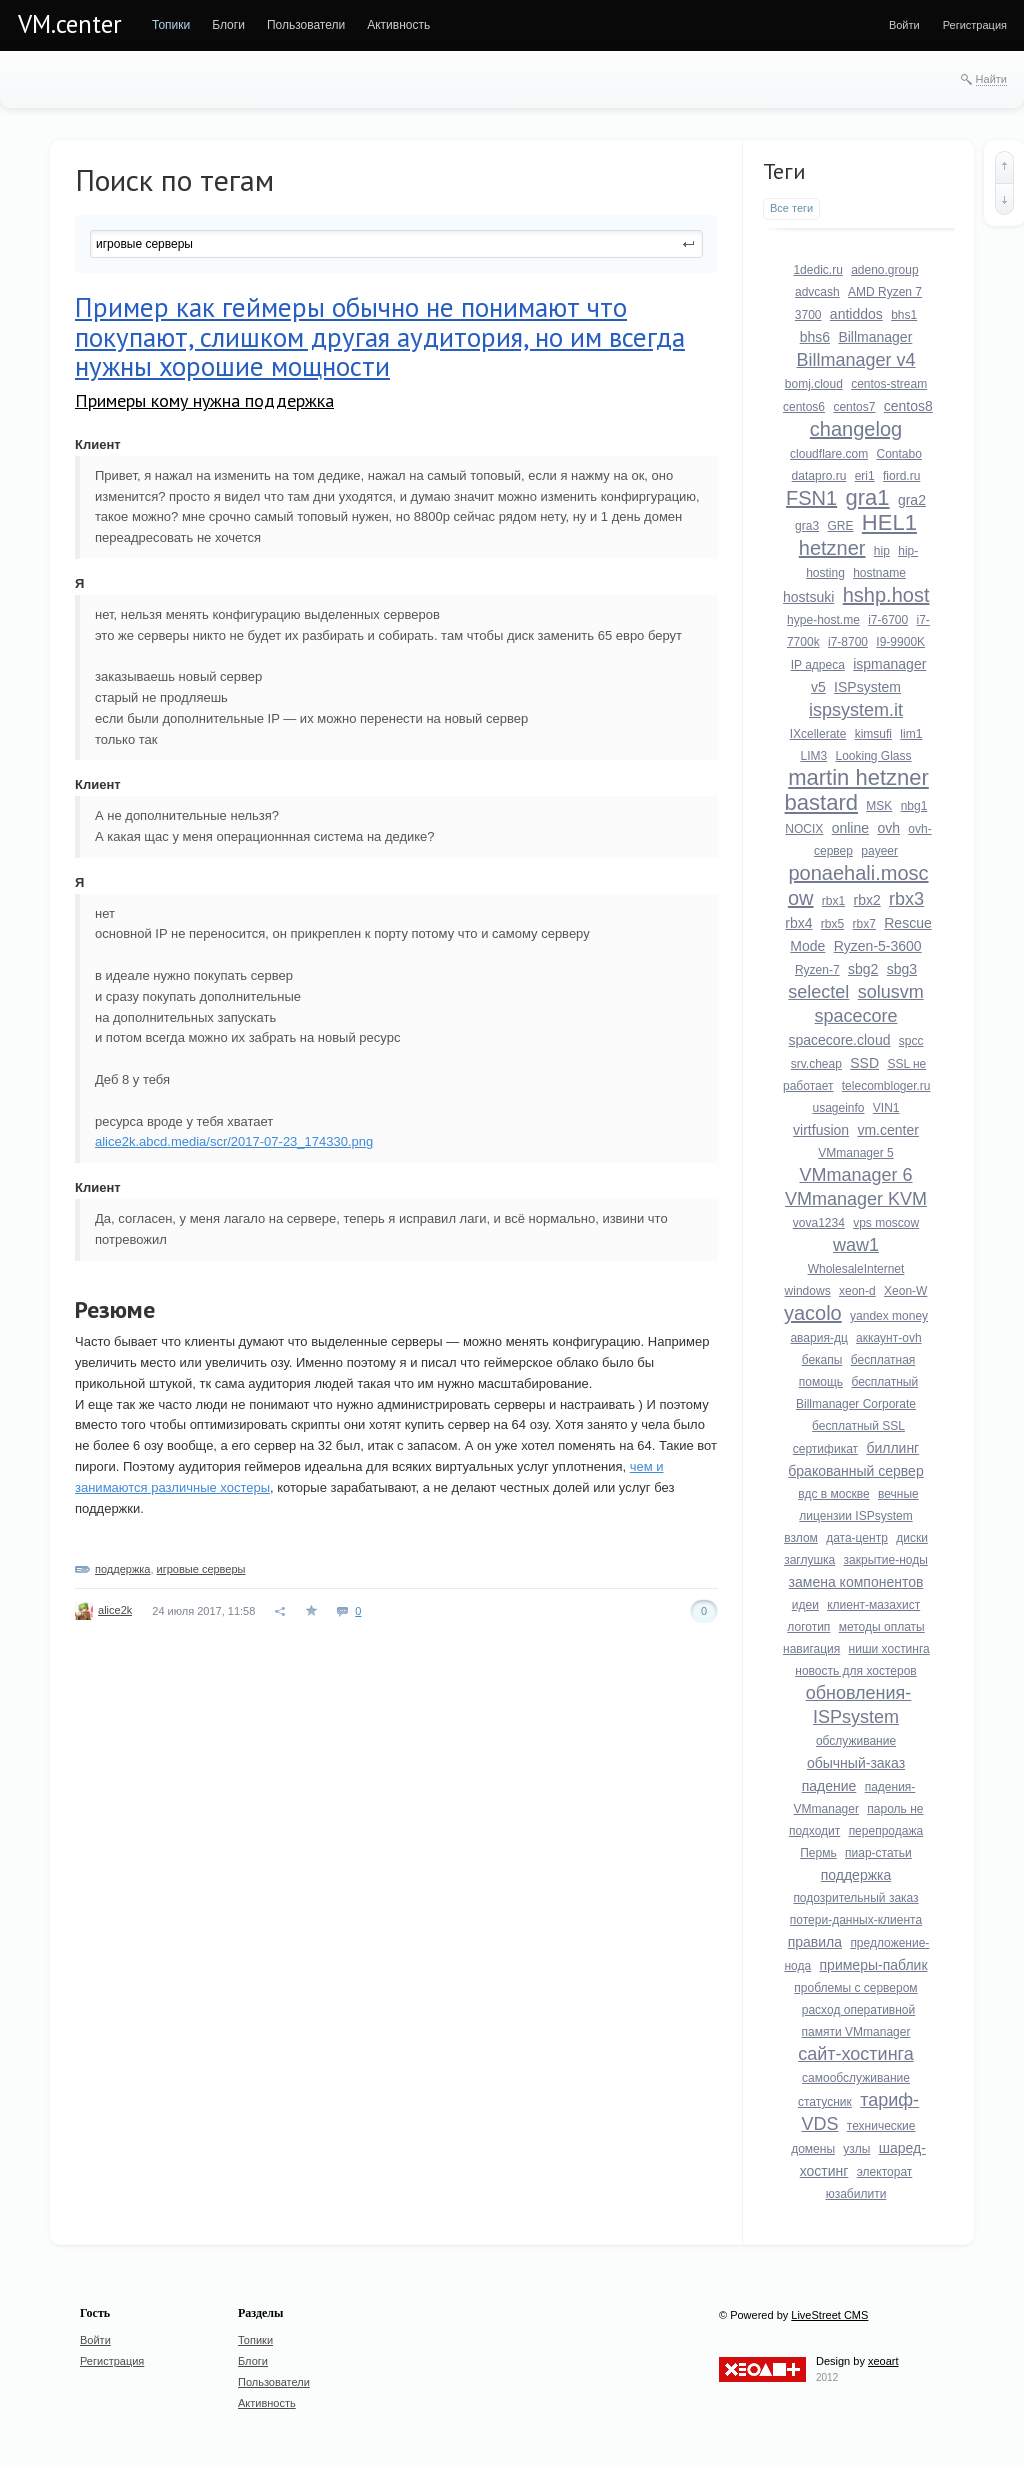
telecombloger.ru (886, 1086)
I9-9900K (900, 642)
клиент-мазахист (873, 1605)
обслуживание (856, 1741)
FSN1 (811, 498)
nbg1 (914, 806)
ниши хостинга (889, 1649)
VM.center (70, 24)
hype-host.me (823, 620)
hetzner (832, 548)
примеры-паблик (874, 1965)
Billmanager (875, 337)
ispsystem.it (856, 710)
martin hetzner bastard (857, 790)
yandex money (889, 1316)
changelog (856, 429)
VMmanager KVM (856, 1199)
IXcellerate (818, 734)
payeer (879, 851)
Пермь (818, 1853)
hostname (879, 573)
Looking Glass (873, 756)
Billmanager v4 (855, 360)
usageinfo (838, 1108)
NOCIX (804, 829)
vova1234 (819, 1223)
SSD (864, 1063)
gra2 (912, 500)
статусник (825, 2102)
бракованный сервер (855, 1471)
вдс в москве (833, 1494)
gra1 (868, 497)
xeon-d (857, 1291)
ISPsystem (867, 687)
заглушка (809, 1560)
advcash (817, 292)
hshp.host (886, 595)
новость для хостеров (855, 1671)
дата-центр (857, 1538)
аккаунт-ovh (888, 1338)
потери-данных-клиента (856, 1920)
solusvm (891, 992)
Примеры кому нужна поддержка (204, 400)
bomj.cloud (814, 384)
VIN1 (886, 1108)
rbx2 (867, 900)
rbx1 (833, 901)
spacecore (855, 1016)
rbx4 (798, 923)
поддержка (122, 1569)
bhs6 (815, 337)
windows (808, 1291)
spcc (911, 1041)
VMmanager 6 (855, 1175)
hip (882, 551)
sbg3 (902, 969)
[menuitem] (171, 25)
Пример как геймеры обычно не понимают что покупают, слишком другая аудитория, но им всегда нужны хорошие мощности (380, 336)
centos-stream (889, 384)
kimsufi (873, 734)
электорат (885, 2172)
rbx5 (832, 924)
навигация (811, 1649)
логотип (808, 1627)
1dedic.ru (817, 270)
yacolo (813, 1313)
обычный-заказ (856, 1763)
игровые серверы (201, 1569)
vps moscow (886, 1223)
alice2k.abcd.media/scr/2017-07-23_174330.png (234, 1141)
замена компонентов (856, 1582)
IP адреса (818, 665)
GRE (840, 526)
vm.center (887, 1130)
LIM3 (813, 756)
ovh (888, 828)
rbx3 (906, 899)
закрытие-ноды (886, 1560)
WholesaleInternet (856, 1269)
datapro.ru (819, 476)
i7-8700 (848, 642)
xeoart (883, 2361)
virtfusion (821, 1130)
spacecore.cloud (840, 1040)
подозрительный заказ (855, 1898)
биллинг (892, 1448)
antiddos (856, 314)
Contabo (899, 454)
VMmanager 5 (855, 1153)
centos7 (854, 407)
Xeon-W (905, 1291)
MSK (879, 806)
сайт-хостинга (856, 2054)
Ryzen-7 (817, 970)
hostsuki (808, 597)
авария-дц (818, 1338)
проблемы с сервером (855, 1988)
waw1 (856, 1245)
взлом (801, 1538)
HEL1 (889, 522)
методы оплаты (882, 1627)
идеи (805, 1605)
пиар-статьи (878, 1853)
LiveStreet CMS (829, 2315)
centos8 (908, 406)
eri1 (865, 476)
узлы (856, 2149)
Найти (991, 79)
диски (912, 1538)
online (850, 828)
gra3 (807, 526)
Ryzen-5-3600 (878, 946)
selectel (818, 992)
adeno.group (884, 270)
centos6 (804, 407)
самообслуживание (856, 2078)
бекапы (822, 1360)
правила (815, 1942)
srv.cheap (816, 1064)
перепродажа (886, 1831)
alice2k (115, 1610)
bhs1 (904, 315)
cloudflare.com (829, 454)
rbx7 (864, 924)
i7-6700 (888, 620)
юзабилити (856, 2194)
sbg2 (863, 969)
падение (829, 1786)
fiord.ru (901, 476)
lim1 (911, 734)
